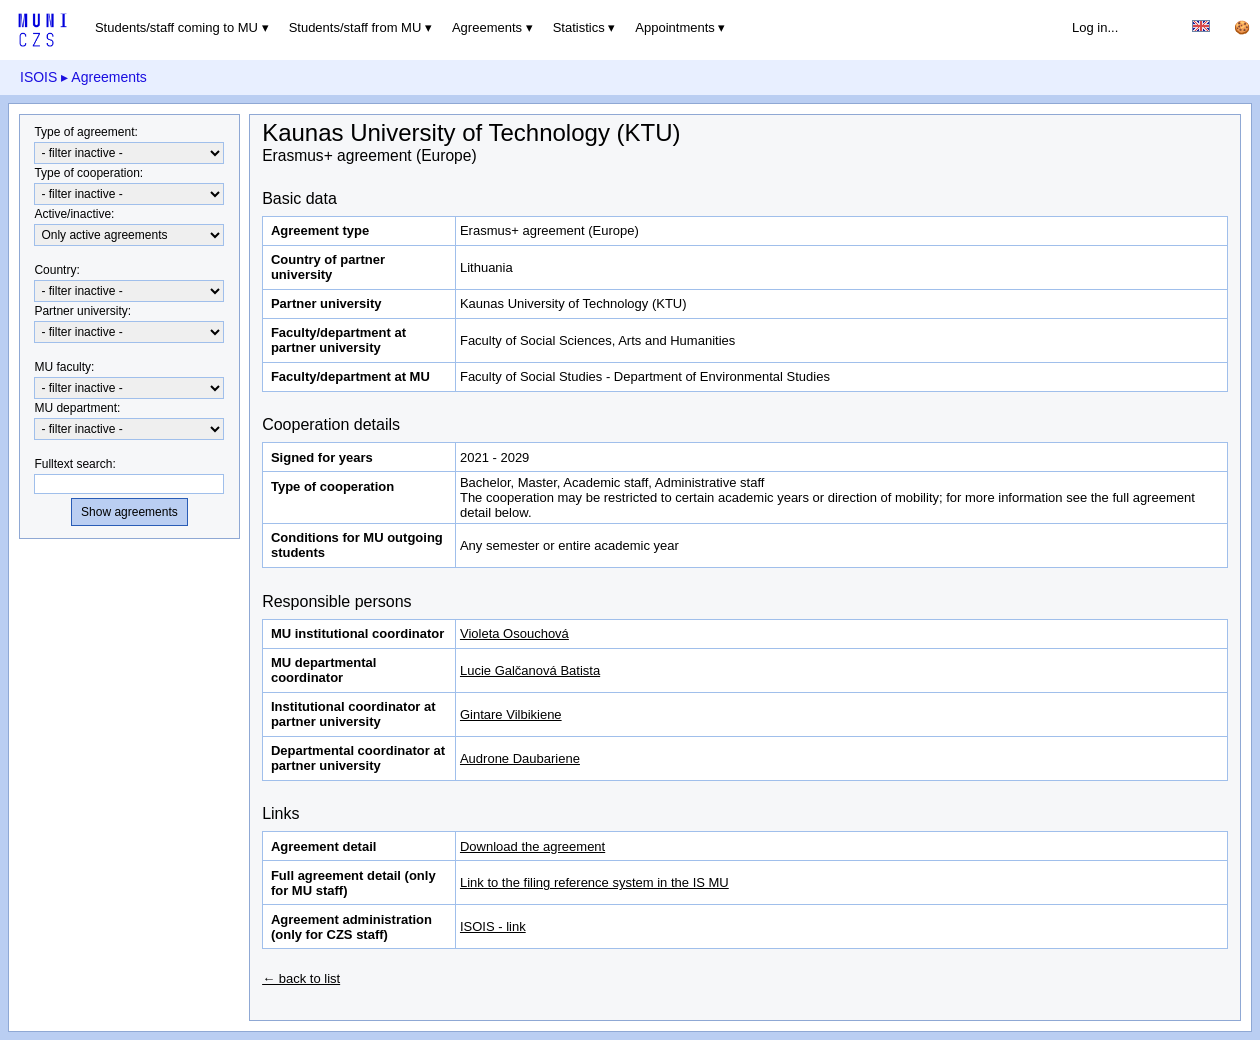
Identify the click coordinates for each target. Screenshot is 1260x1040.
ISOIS (38, 77)
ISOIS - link (493, 926)
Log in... (1095, 27)
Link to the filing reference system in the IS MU (594, 882)
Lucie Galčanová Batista (530, 670)
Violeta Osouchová (514, 633)
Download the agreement (532, 846)
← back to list (301, 978)
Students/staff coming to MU (176, 27)
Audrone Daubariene (520, 758)
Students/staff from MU (355, 27)
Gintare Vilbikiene (511, 714)
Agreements (487, 27)
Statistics (579, 27)
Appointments (675, 27)
